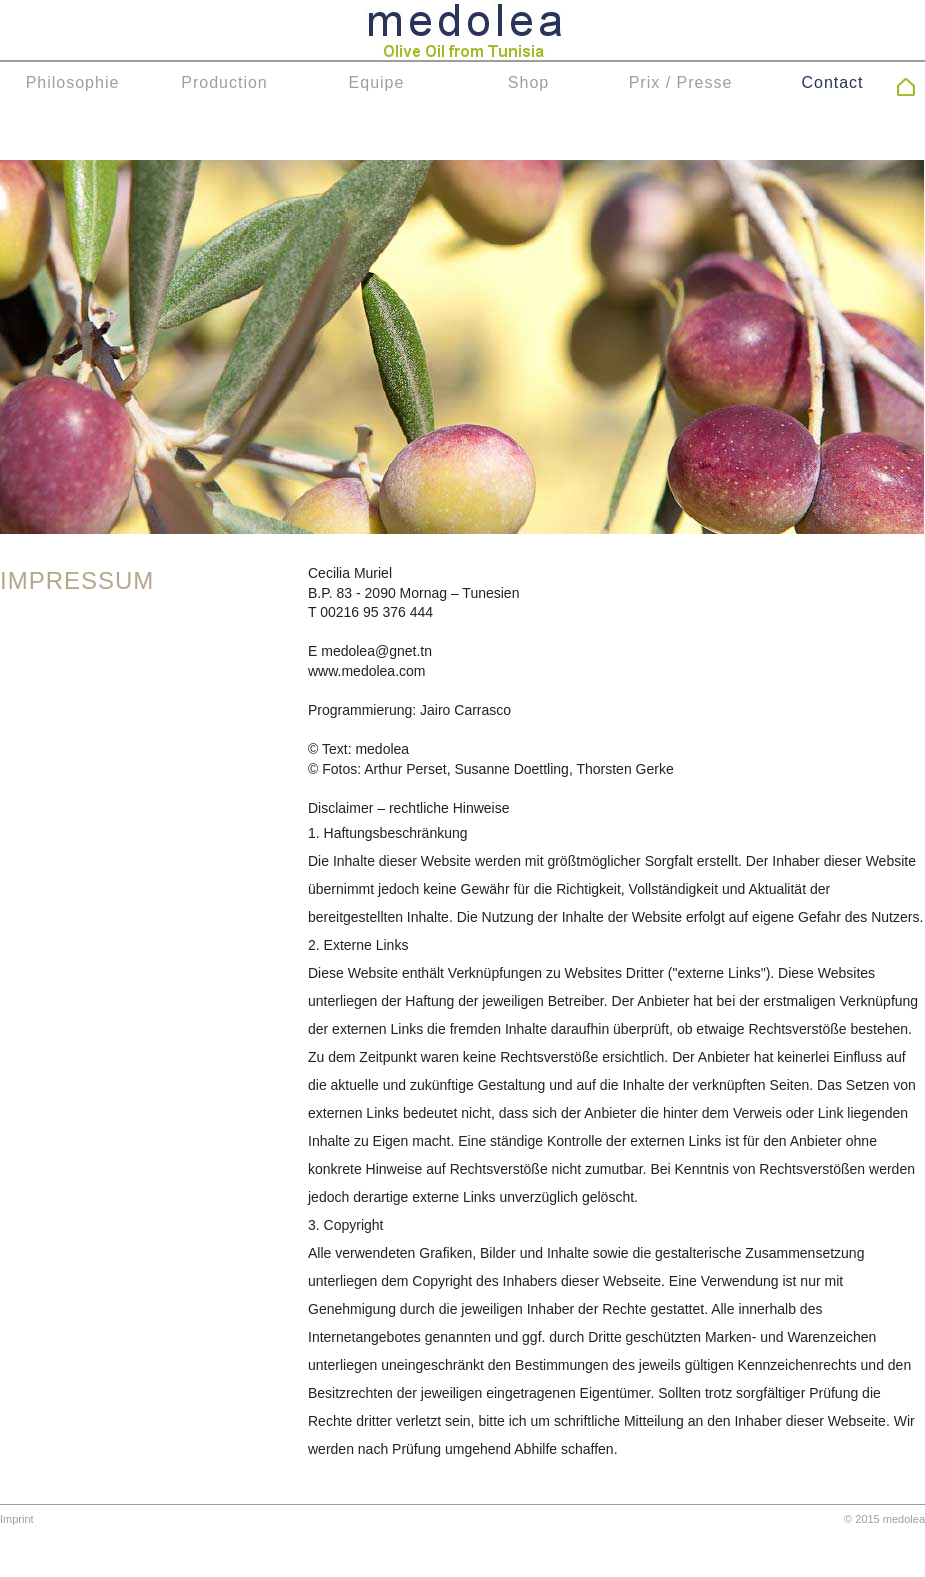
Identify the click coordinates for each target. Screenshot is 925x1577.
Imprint (17, 1519)
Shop (528, 82)
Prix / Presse (681, 82)
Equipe (377, 82)
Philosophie (73, 82)
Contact (832, 82)
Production (224, 82)
